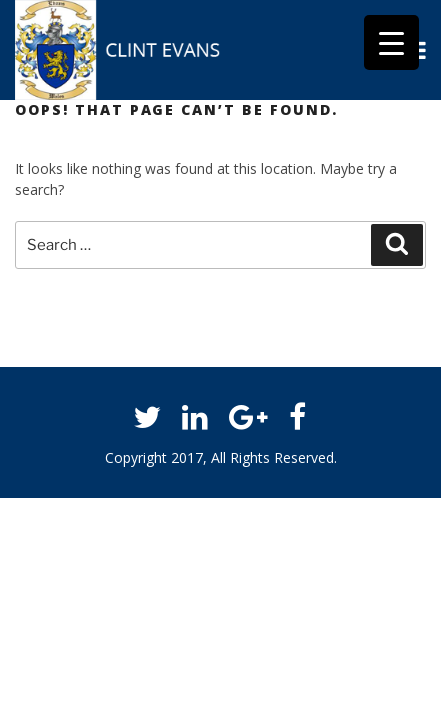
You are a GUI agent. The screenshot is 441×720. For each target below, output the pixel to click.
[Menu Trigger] (391, 42)
